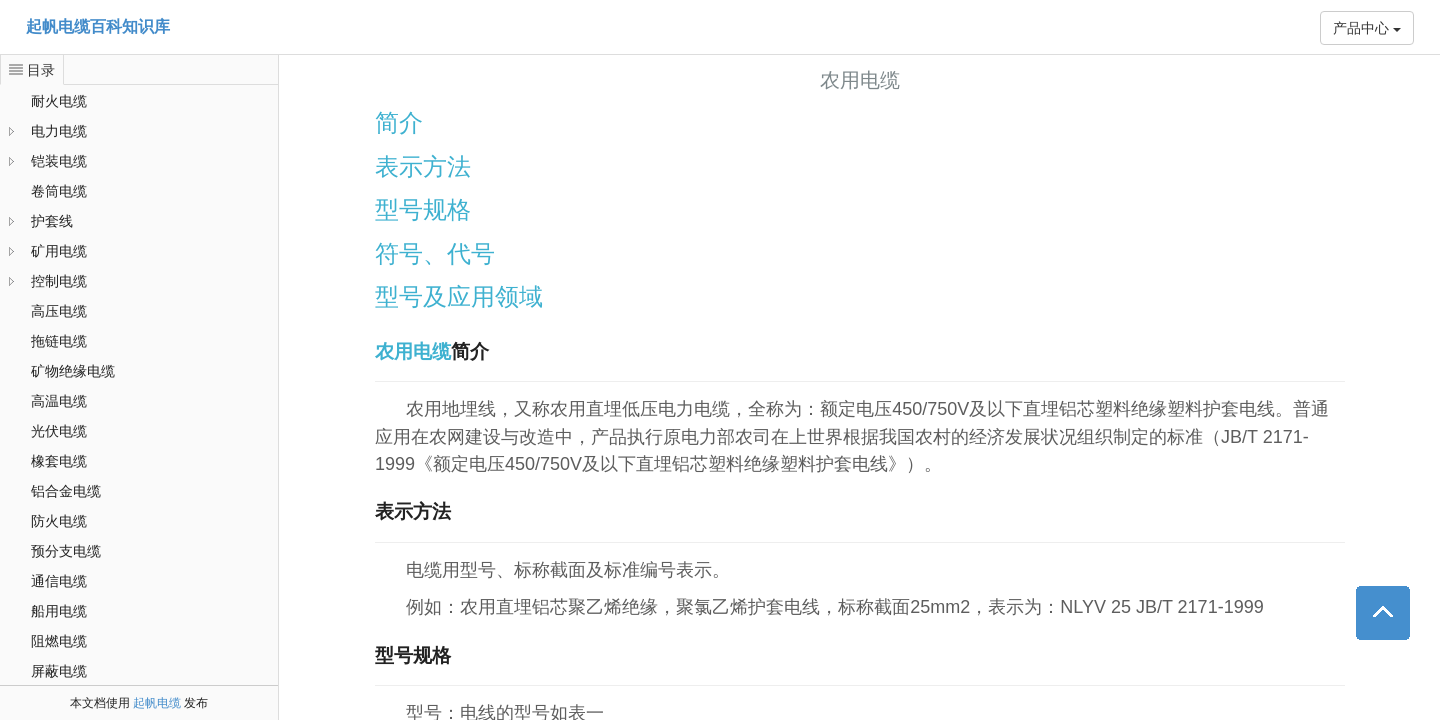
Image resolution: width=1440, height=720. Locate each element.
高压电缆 (59, 311)
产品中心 (1367, 28)
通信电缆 (59, 581)
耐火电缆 (59, 101)
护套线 (52, 221)
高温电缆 (59, 401)
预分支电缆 (66, 551)
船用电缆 (59, 611)
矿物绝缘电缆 (73, 371)
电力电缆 (59, 131)
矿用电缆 (59, 251)
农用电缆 (413, 351)
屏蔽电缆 (59, 671)
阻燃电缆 (59, 641)
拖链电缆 (59, 341)
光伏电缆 (59, 431)
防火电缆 (59, 521)
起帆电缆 (157, 703)
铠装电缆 (59, 161)
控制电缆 (59, 281)
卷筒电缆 (59, 191)
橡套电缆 (59, 461)
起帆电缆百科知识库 (98, 26)
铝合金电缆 (66, 491)
